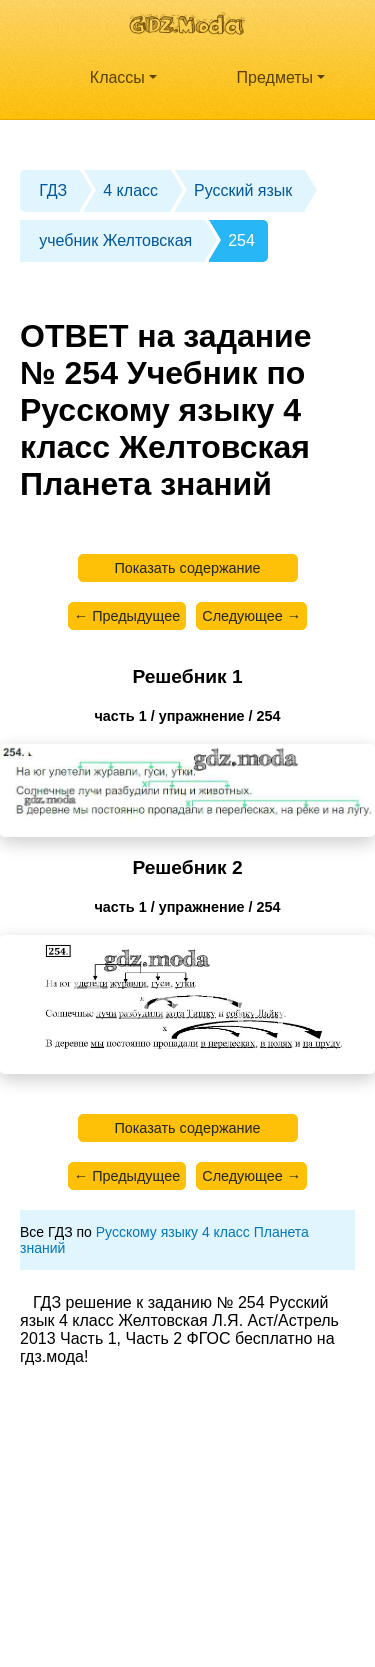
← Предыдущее (127, 616)
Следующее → (251, 616)
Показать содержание (187, 568)
